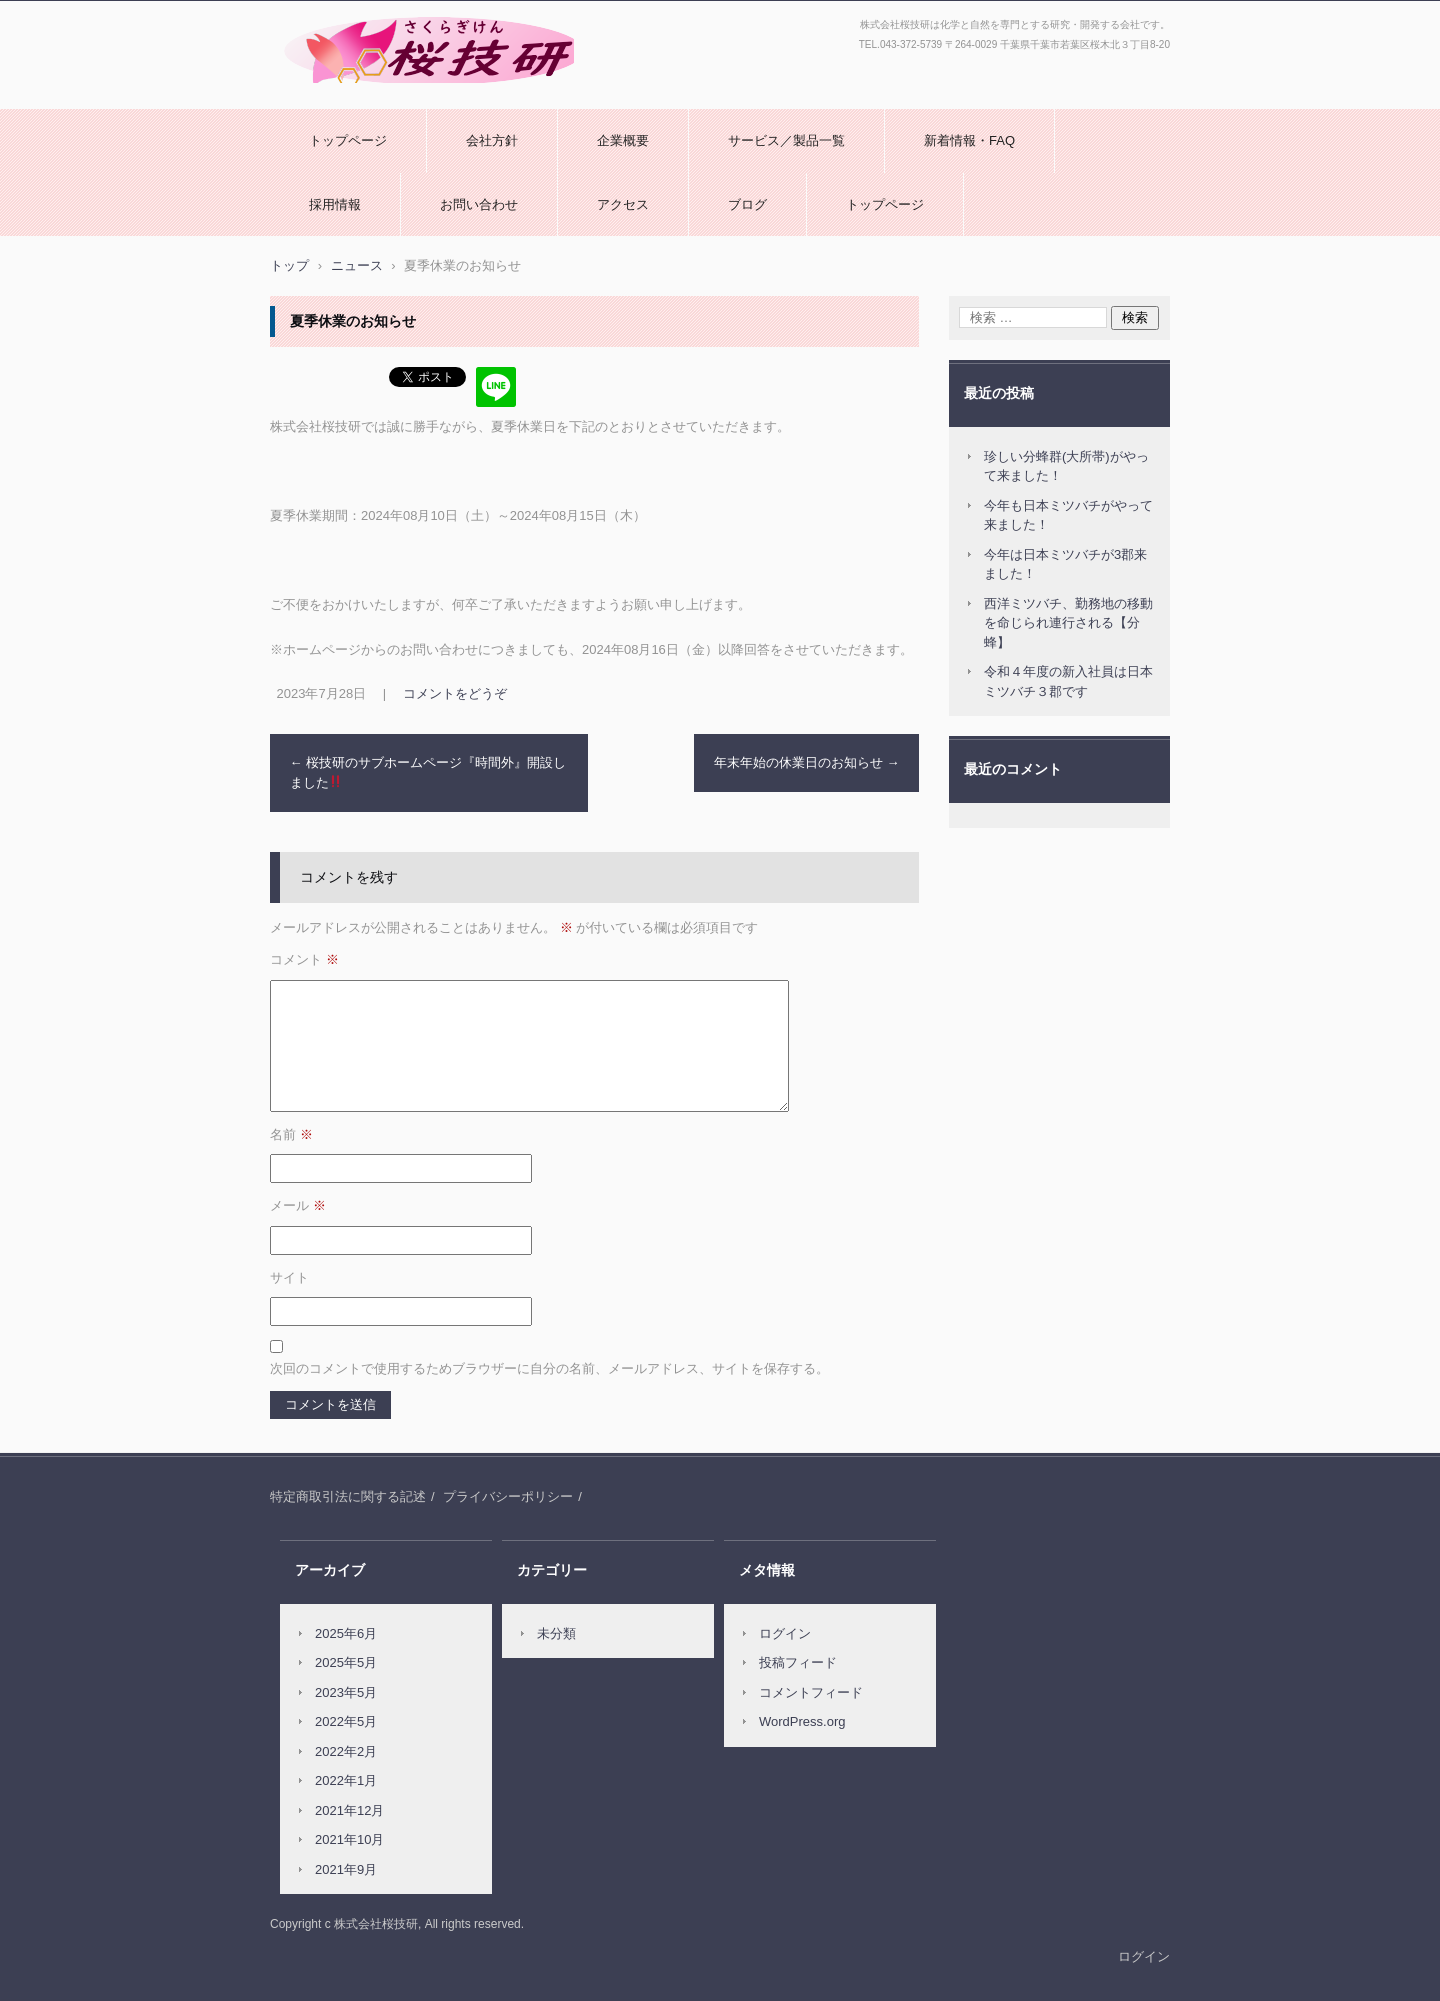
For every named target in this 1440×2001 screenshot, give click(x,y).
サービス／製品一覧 (786, 140)
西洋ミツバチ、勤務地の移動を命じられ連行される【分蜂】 (1068, 623)
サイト (289, 1277)
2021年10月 (349, 1839)
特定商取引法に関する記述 (348, 1496)
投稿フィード (798, 1662)
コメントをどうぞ (455, 693)
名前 (291, 1134)
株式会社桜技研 (323, 93)
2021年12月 (349, 1810)
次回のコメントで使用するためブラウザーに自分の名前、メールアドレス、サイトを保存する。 (549, 1368)
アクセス (623, 204)
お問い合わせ (479, 204)
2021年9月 (346, 1869)
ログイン (785, 1633)
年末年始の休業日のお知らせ (807, 762)
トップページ (348, 140)
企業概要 (623, 140)
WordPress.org (802, 1721)
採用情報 (335, 204)
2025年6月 (346, 1633)
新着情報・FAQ (969, 140)
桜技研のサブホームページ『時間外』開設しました (428, 772)
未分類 (556, 1633)
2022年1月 (346, 1780)
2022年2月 (346, 1751)
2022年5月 (346, 1721)
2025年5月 (346, 1662)
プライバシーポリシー (508, 1496)
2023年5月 (346, 1692)
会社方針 (492, 140)
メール (298, 1205)
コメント (304, 959)
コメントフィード (811, 1692)
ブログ (747, 204)
